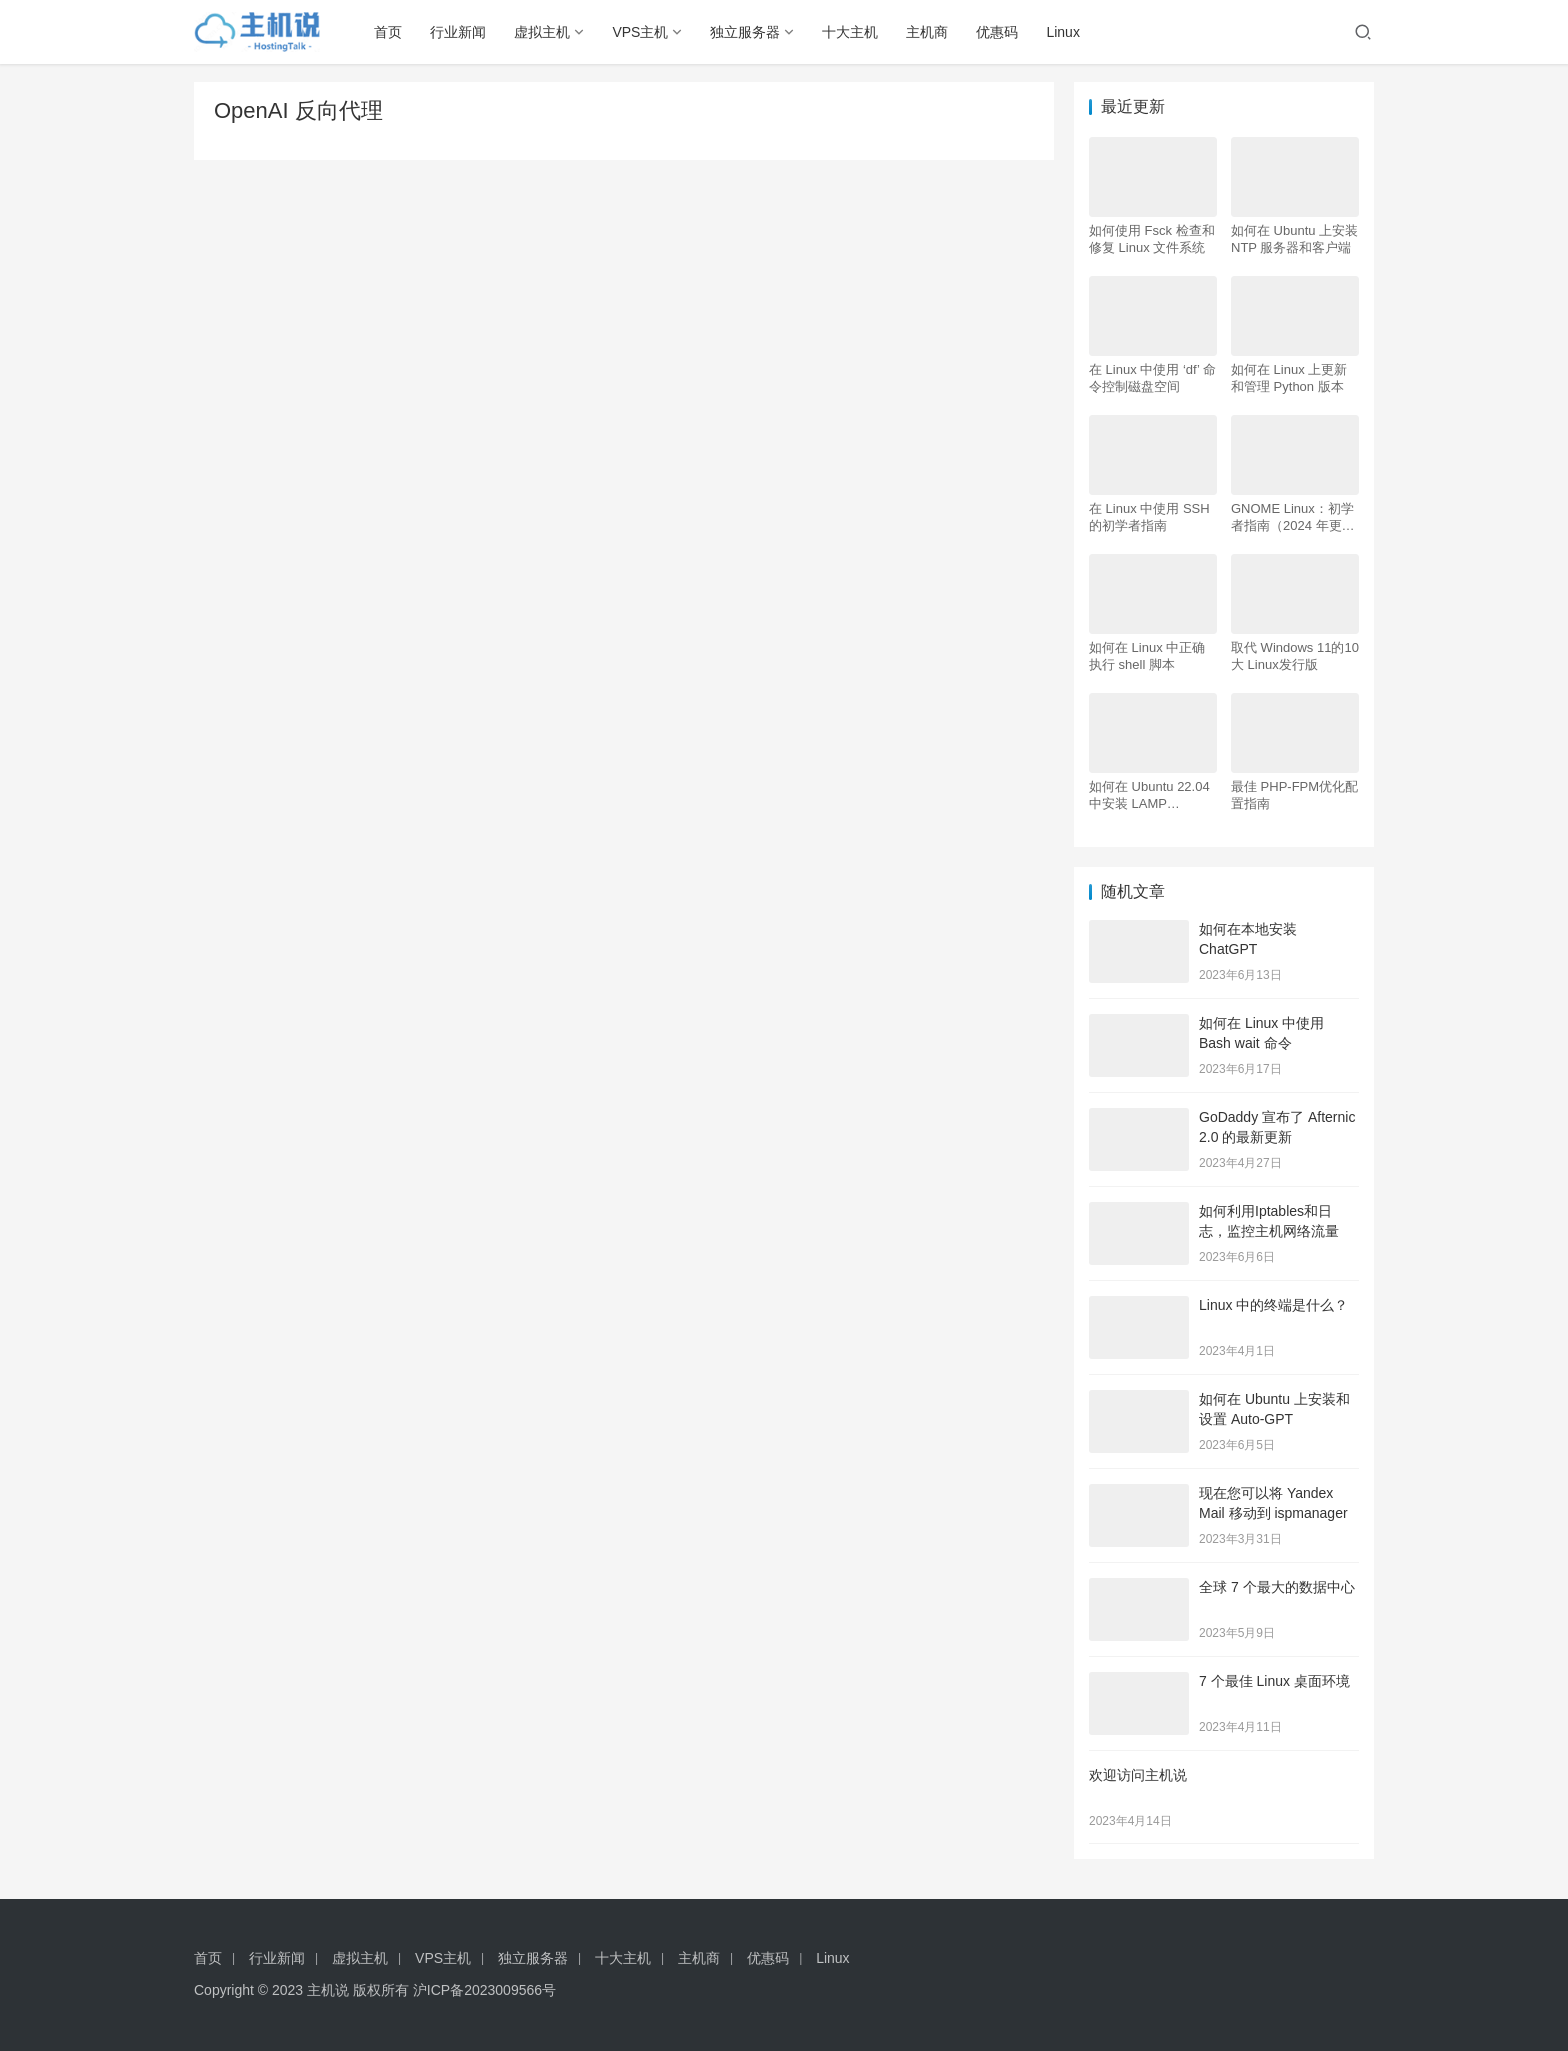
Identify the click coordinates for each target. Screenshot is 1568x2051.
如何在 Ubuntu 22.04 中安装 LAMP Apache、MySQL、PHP (1149, 795)
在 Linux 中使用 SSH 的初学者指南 (1149, 517)
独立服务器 (745, 32)
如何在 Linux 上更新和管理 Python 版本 (1289, 378)
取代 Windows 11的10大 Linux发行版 (1295, 656)
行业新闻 (458, 32)
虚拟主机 (542, 32)
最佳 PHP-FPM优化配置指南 (1294, 795)
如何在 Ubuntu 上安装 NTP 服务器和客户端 (1294, 239)
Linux (1062, 32)
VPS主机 (640, 32)
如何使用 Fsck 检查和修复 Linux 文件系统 (1152, 239)
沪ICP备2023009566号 (484, 1990)
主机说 (328, 1990)
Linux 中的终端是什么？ (1273, 1305)
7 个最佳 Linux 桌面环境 (1274, 1681)
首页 (388, 32)
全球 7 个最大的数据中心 (1277, 1587)
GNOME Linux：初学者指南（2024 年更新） (1292, 517)
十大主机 (850, 32)
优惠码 (997, 32)
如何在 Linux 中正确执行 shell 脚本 (1147, 656)
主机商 (927, 32)
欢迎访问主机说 (1138, 1775)
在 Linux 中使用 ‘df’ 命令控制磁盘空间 (1152, 378)
